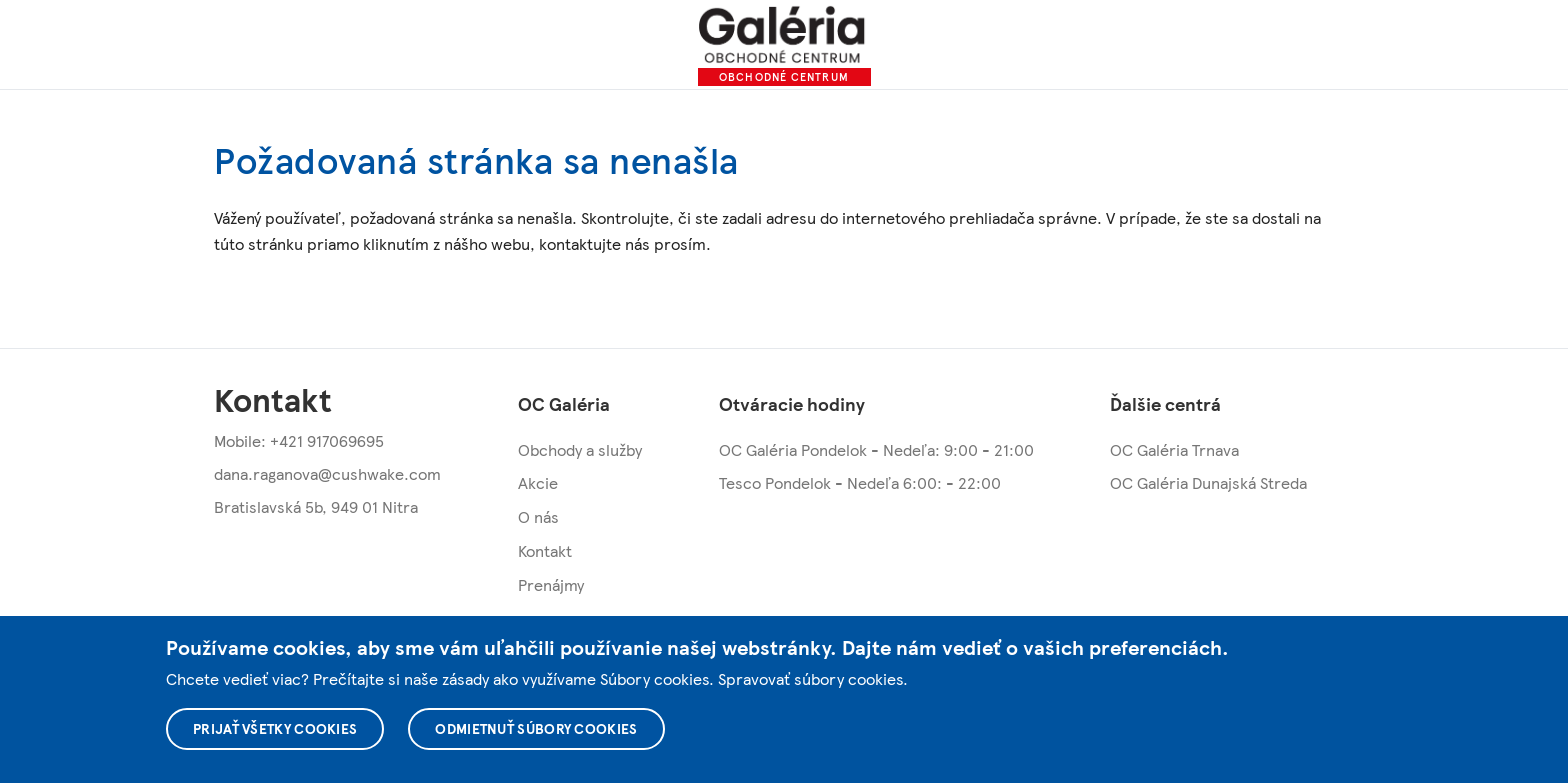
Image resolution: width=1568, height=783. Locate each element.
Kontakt (545, 550)
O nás (538, 516)
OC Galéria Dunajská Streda (1208, 482)
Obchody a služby (580, 449)
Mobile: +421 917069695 (299, 440)
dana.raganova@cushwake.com (327, 473)
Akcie (538, 482)
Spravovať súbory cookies (810, 678)
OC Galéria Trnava (1174, 449)
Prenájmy (551, 584)
